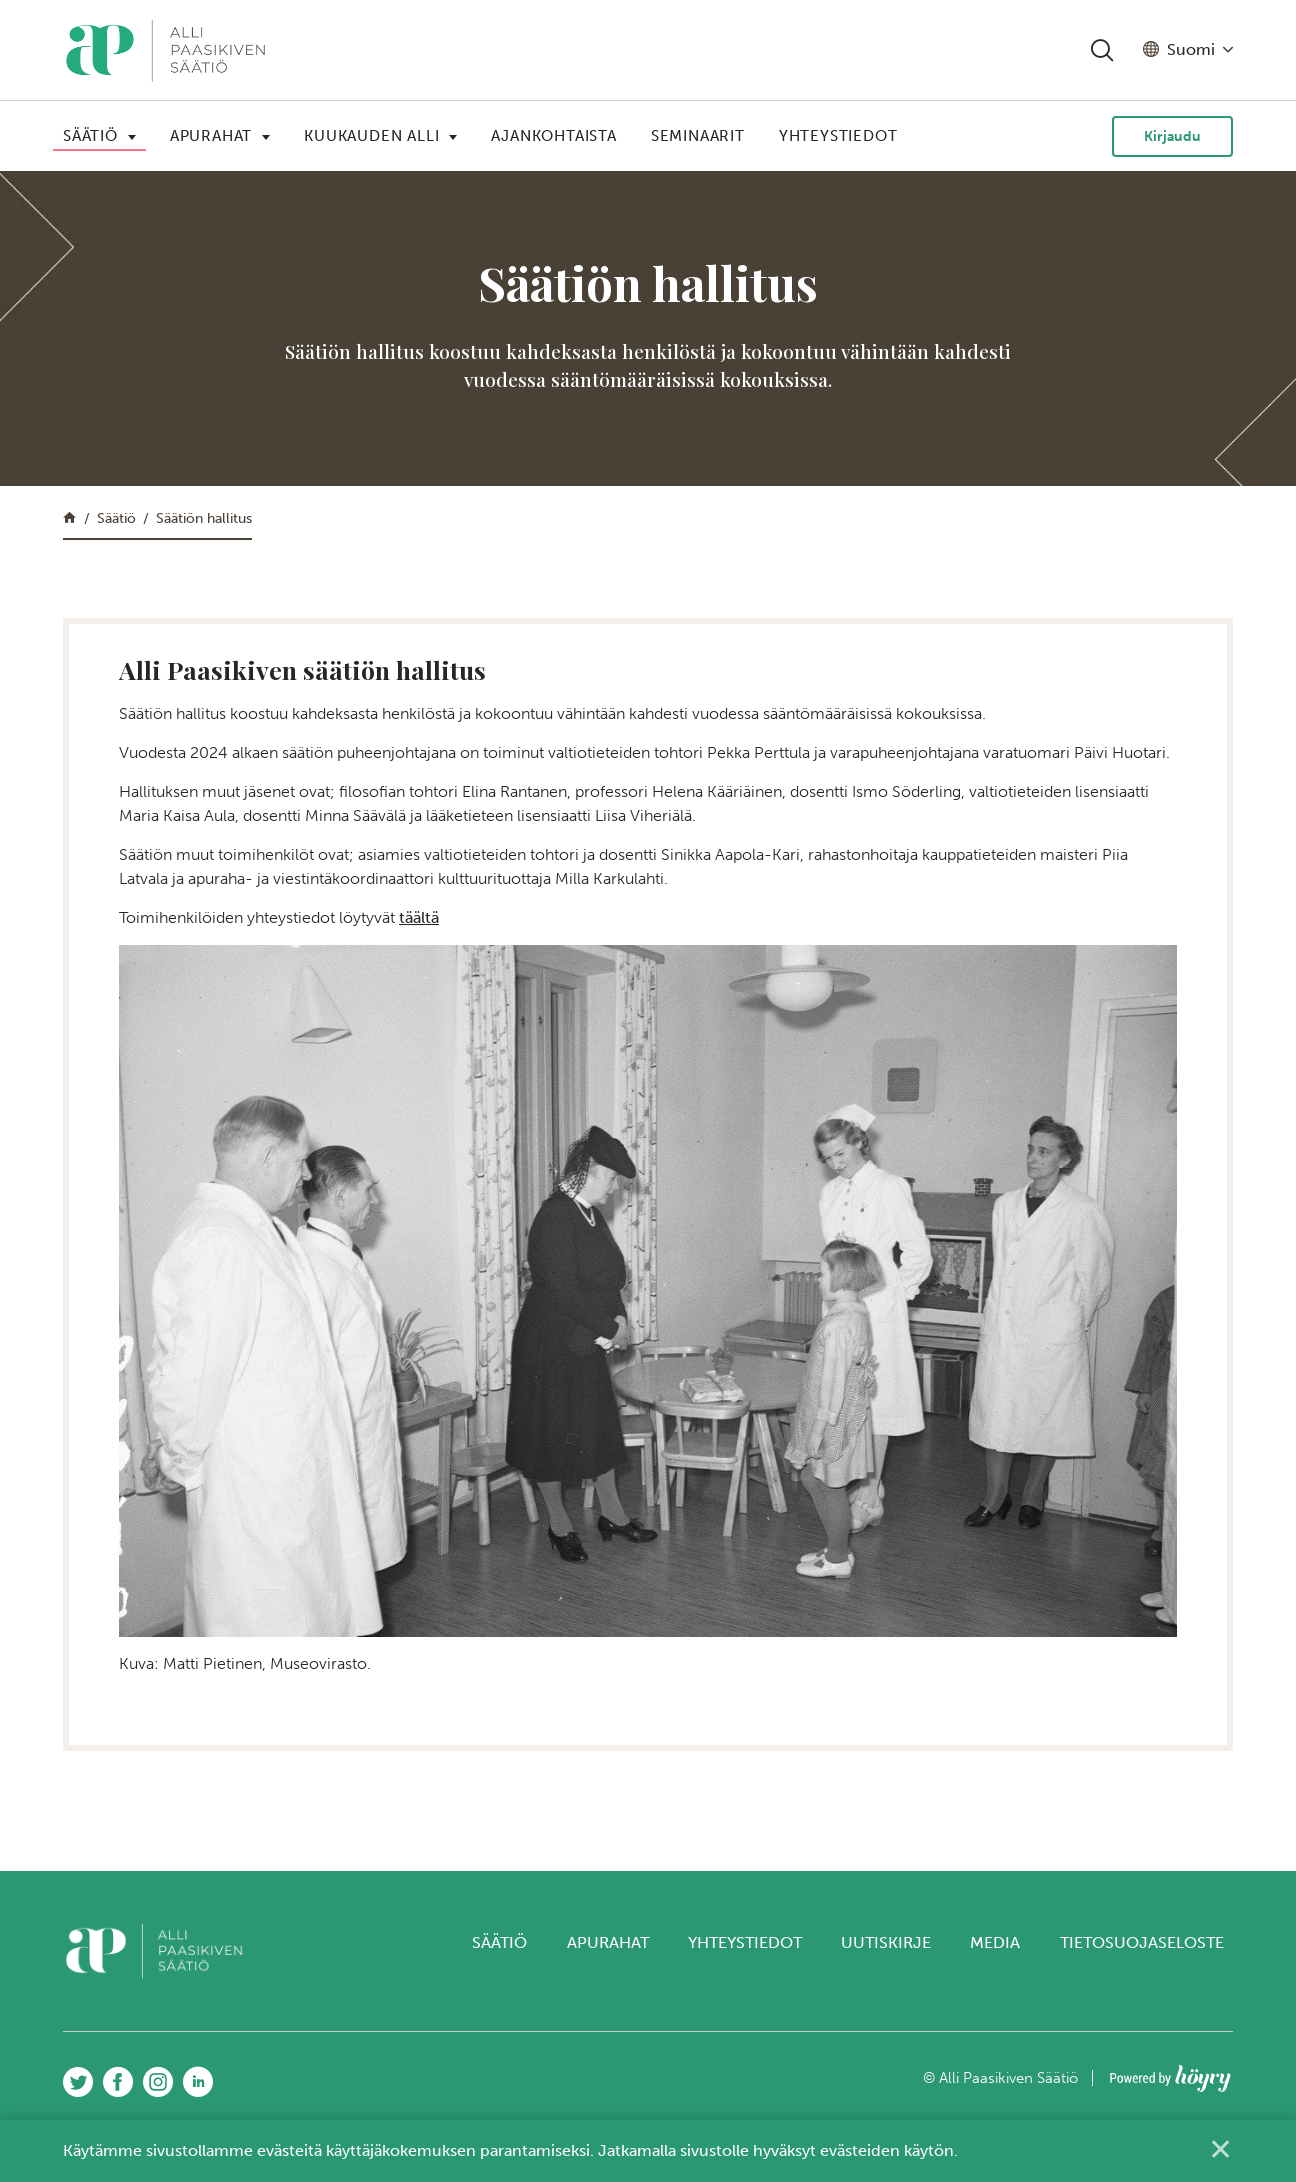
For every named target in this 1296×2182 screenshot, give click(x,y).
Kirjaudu (1172, 136)
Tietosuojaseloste (1142, 1942)
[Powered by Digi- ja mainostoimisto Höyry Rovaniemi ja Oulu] (1170, 2073)
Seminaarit (698, 136)
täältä (419, 917)
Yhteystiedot (838, 136)
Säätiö (90, 136)
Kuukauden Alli (371, 136)
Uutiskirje (886, 1942)
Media (995, 1942)
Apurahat (211, 136)
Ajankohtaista (553, 136)
